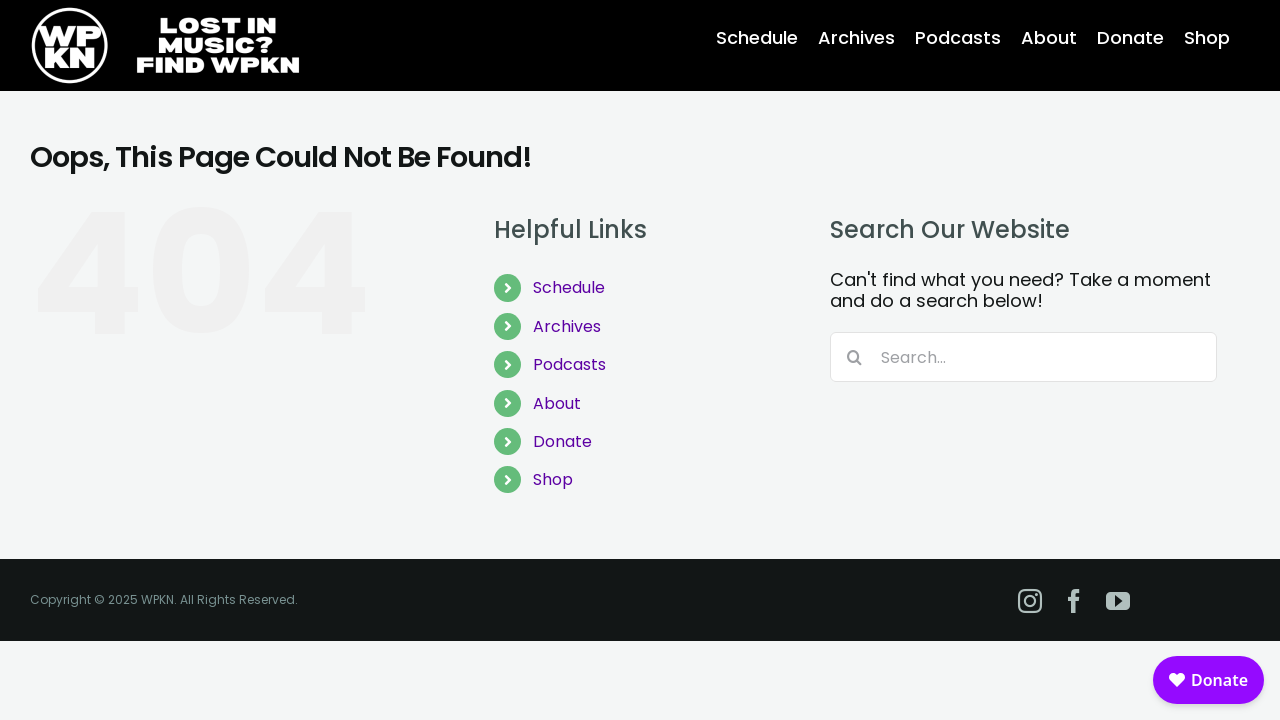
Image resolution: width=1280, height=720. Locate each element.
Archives (567, 326)
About (557, 403)
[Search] (855, 357)
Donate (562, 441)
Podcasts (569, 364)
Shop (553, 479)
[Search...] (1023, 357)
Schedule (569, 287)
